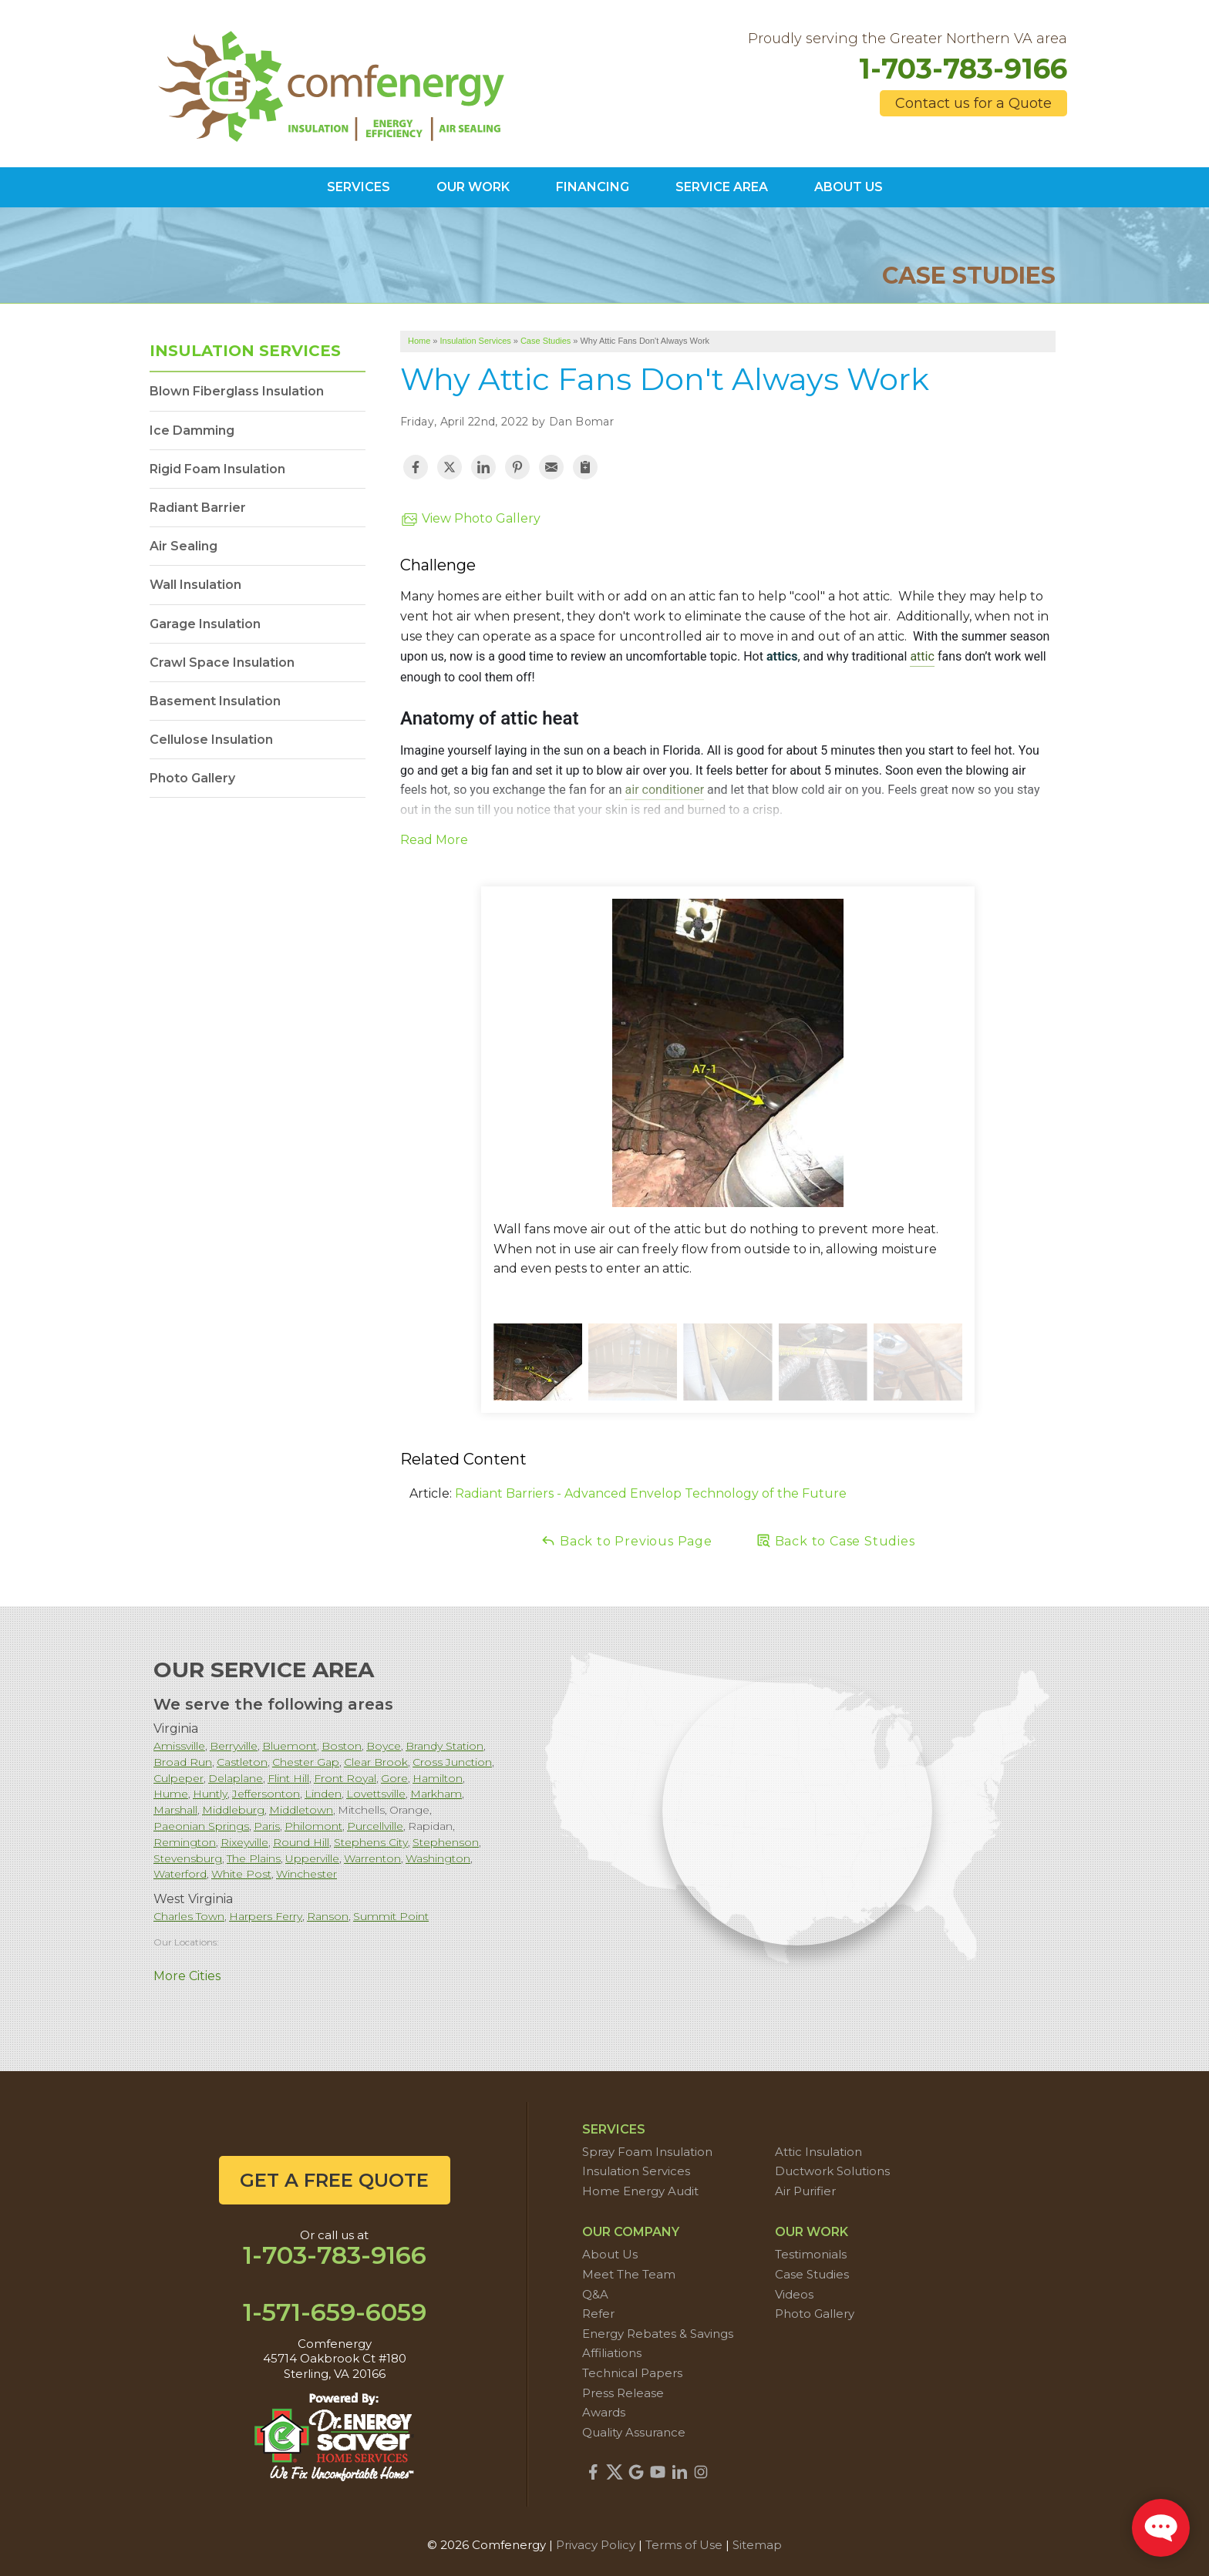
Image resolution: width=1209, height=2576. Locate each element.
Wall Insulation (195, 584)
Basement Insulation (215, 701)
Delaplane (235, 1778)
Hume (170, 1794)
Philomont (313, 1826)
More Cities (187, 1976)
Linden (323, 1794)
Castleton (242, 1762)
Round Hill (301, 1842)
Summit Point (391, 1916)
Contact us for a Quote (973, 103)
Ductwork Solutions (832, 2171)
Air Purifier (805, 2191)
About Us (610, 2254)
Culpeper (178, 1778)
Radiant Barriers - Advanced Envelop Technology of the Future (651, 1493)
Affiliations (612, 2353)
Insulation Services (245, 350)
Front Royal (345, 1778)
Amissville (179, 1746)
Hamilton (438, 1778)
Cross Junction (452, 1762)
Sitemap (757, 2544)
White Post (241, 1874)
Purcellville (375, 1826)
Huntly (210, 1794)
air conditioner (664, 790)
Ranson (328, 1916)
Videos (794, 2294)
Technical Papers (632, 2373)
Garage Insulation (205, 624)
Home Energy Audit (640, 2191)
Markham (436, 1794)
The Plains (254, 1858)
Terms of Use (683, 2544)
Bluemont (289, 1746)
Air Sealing (183, 546)
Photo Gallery (192, 778)
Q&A (595, 2294)
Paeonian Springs (201, 1826)
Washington (438, 1858)
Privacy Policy (595, 2544)
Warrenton (372, 1858)
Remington (184, 1842)
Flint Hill (288, 1778)
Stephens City (371, 1842)
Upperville (312, 1858)
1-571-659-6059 (334, 2312)
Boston (342, 1746)
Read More (434, 839)
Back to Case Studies (835, 1540)
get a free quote (334, 2180)
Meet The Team (628, 2274)
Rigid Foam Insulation (217, 469)
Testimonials (811, 2254)
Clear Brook (376, 1762)
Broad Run (182, 1762)
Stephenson (446, 1842)
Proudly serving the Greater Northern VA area (907, 39)
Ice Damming (192, 430)
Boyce (383, 1746)
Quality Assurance (633, 2432)
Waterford (180, 1874)
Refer (598, 2313)
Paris (267, 1826)
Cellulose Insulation (211, 739)
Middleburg (233, 1810)
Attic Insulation (818, 2151)
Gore (394, 1778)
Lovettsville (376, 1794)
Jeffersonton (266, 1794)
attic (922, 656)
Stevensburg (187, 1858)
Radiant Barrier (198, 507)
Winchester (306, 1874)
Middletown (301, 1810)
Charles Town (188, 1916)
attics (782, 656)
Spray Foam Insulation (647, 2151)
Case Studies (812, 2274)
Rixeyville (244, 1842)
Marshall (175, 1810)
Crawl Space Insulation (222, 662)
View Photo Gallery (470, 519)
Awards (603, 2412)
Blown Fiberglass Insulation (237, 391)
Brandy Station (444, 1746)
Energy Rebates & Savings (657, 2333)
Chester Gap (305, 1762)
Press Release (623, 2393)
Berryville (234, 1746)
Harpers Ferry (265, 1916)
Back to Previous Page (626, 1540)
